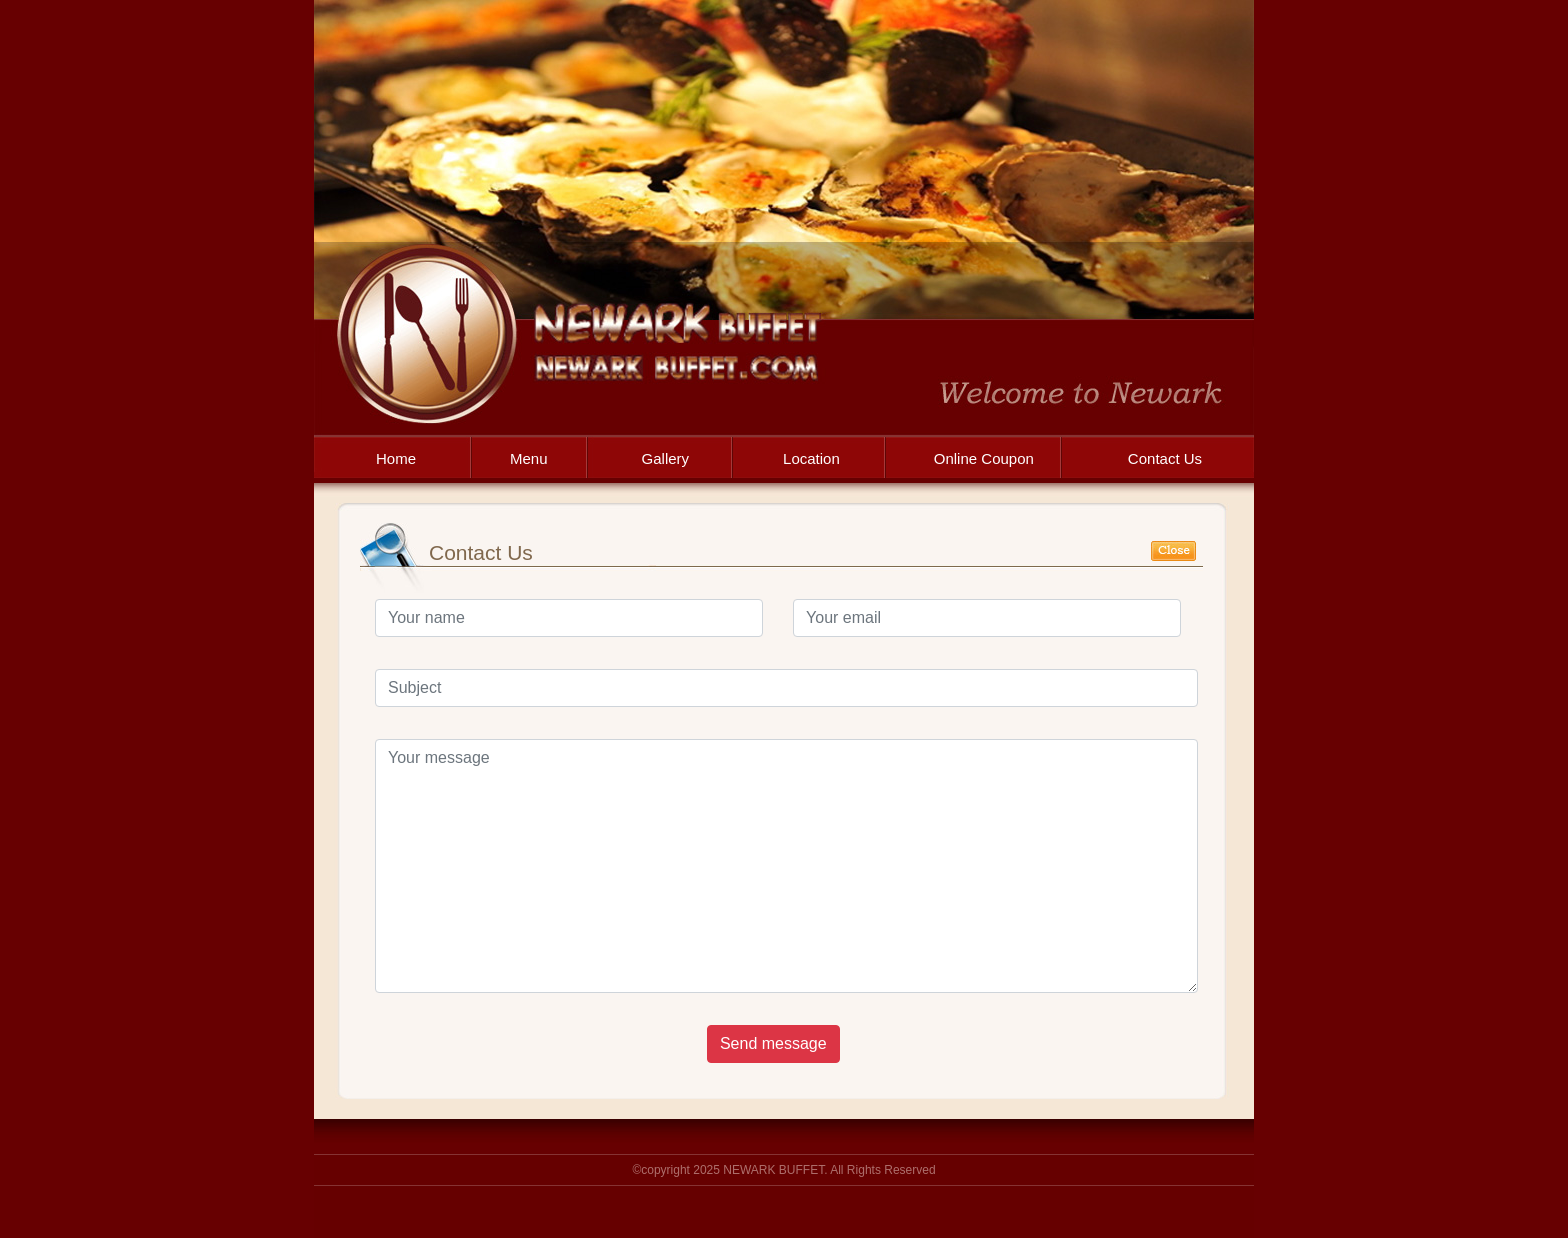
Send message (773, 1043)
